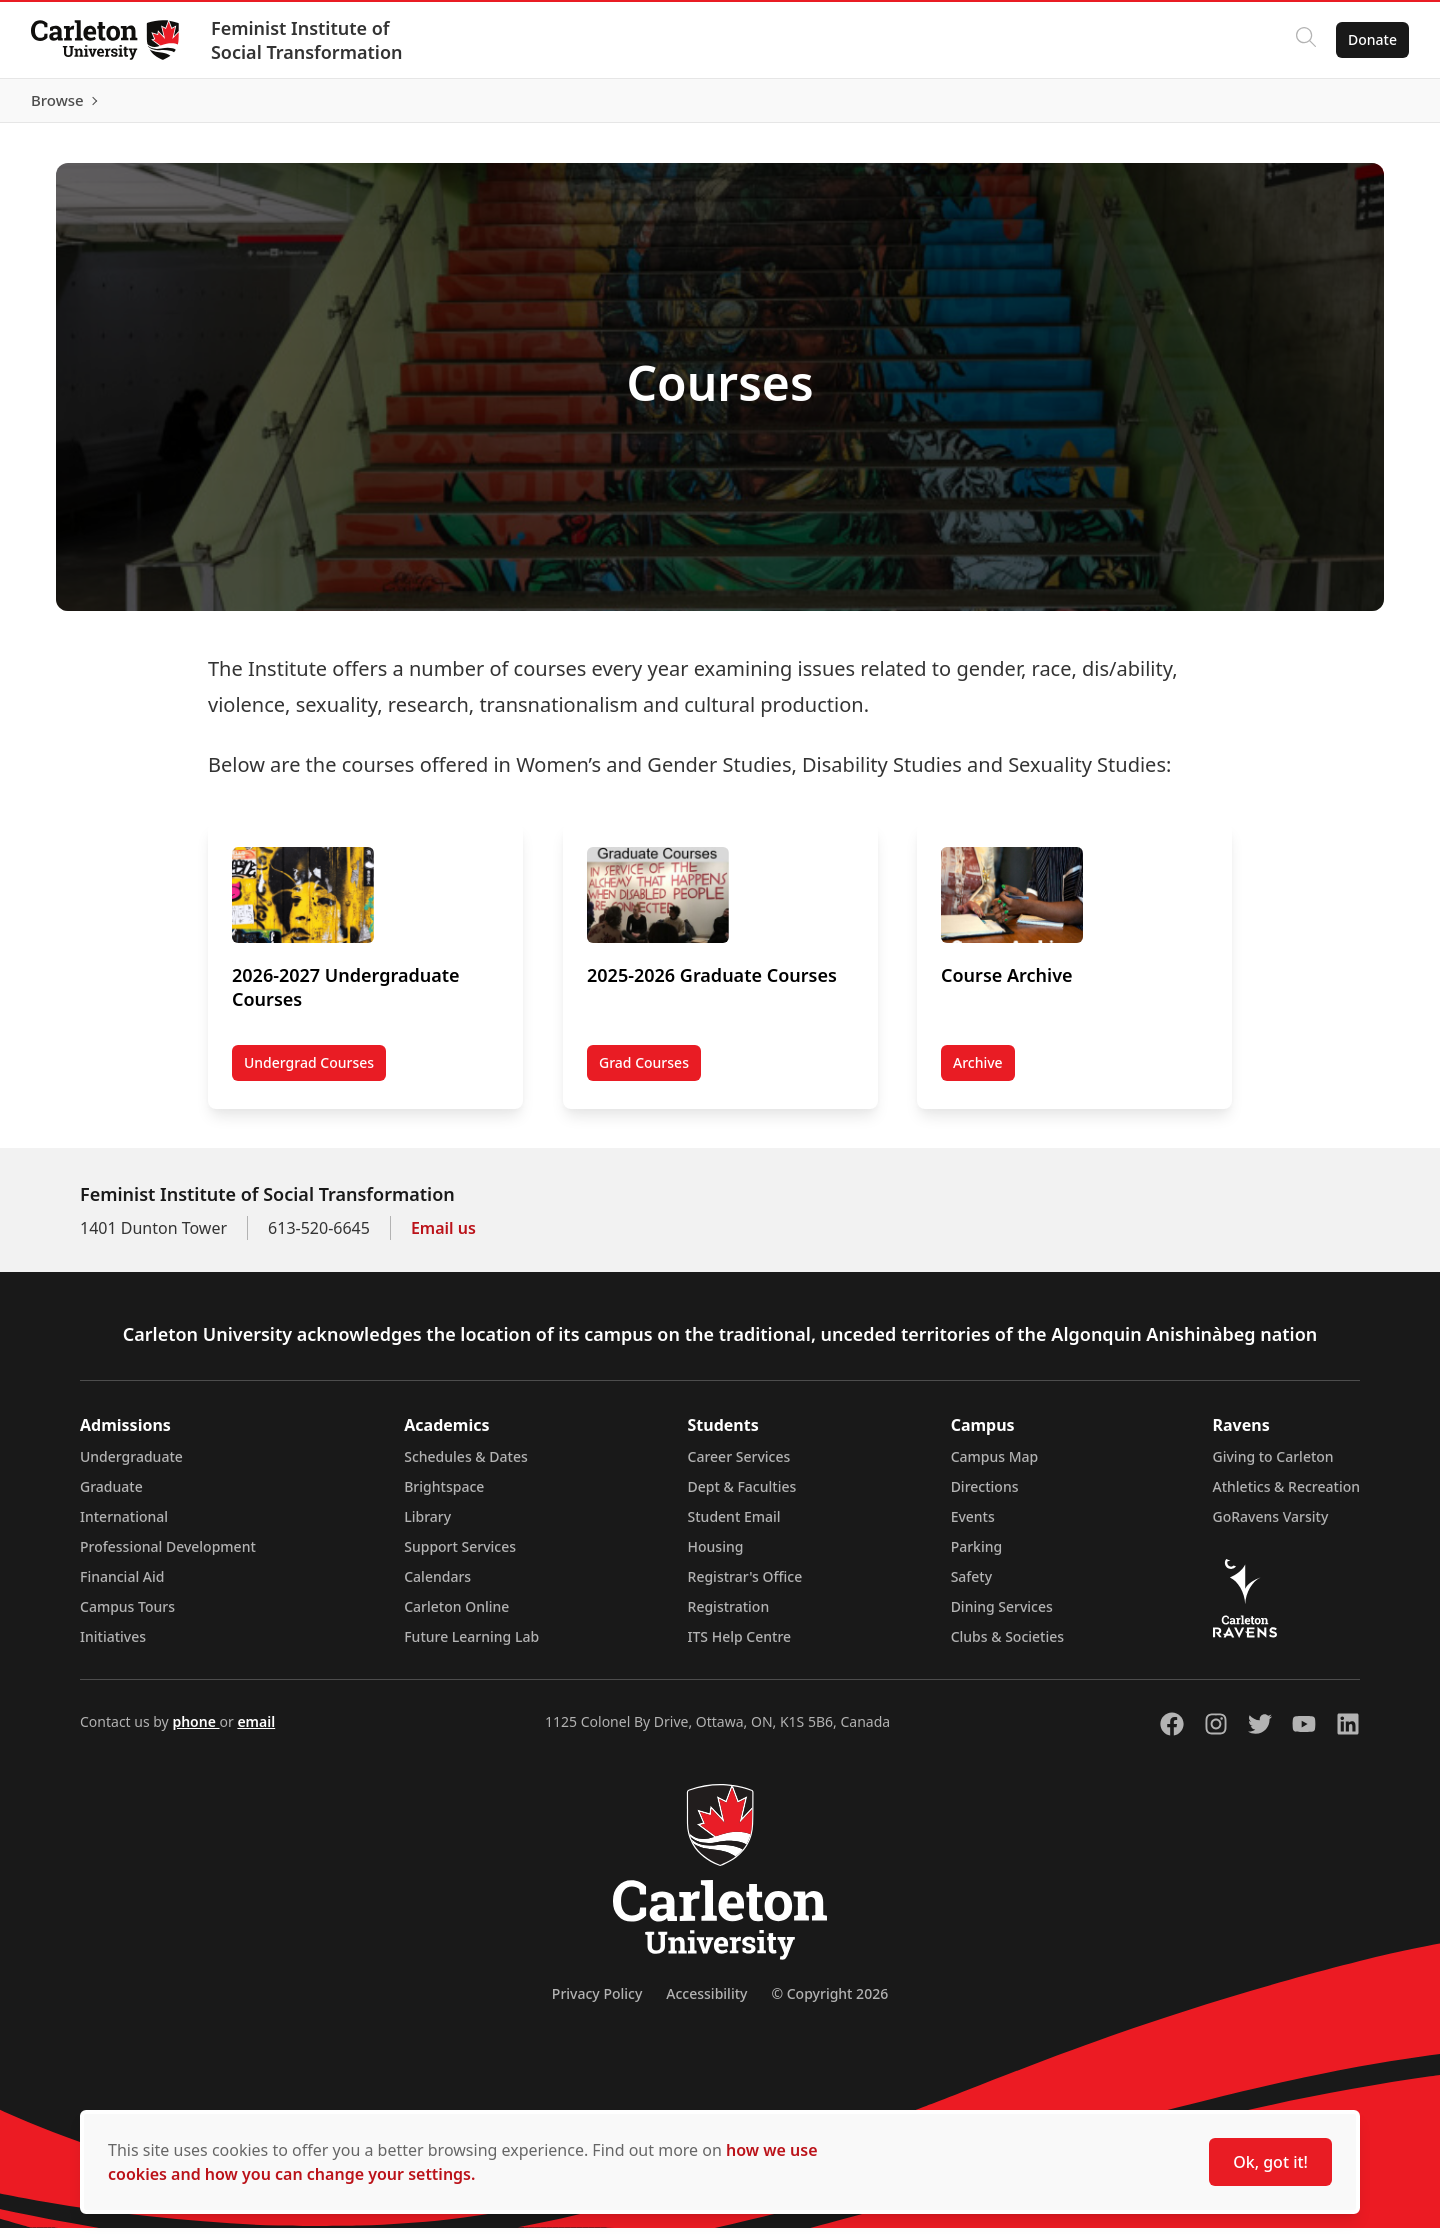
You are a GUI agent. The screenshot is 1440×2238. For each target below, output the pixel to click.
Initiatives (113, 1646)
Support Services (460, 1556)
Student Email (734, 1526)
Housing (716, 1556)
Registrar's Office (745, 1586)
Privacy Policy (597, 2003)
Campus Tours (127, 1616)
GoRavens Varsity (1271, 1526)
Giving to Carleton (1273, 1466)
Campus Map (995, 1466)
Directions (985, 1496)
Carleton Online (456, 1616)
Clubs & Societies (1007, 1646)
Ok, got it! (1270, 2162)
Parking (977, 1556)
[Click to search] (1305, 40)
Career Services (739, 1466)
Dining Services (1002, 1616)
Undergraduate (131, 1466)
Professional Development (168, 1556)
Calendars (437, 1586)
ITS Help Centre (740, 1646)
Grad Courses (644, 1071)
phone (195, 1731)
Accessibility (706, 2003)
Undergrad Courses (309, 1071)
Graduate (111, 1496)
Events (973, 1526)
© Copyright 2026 (829, 2003)
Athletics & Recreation (1286, 1496)
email (256, 1731)
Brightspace (444, 1496)
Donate (1371, 39)
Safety (972, 1586)
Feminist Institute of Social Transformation (308, 40)
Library (427, 1526)
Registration (729, 1616)
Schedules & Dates (466, 1466)
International (124, 1526)
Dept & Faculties (742, 1496)
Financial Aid (122, 1586)
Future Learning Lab (471, 1646)
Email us (443, 1238)
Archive (978, 1071)
